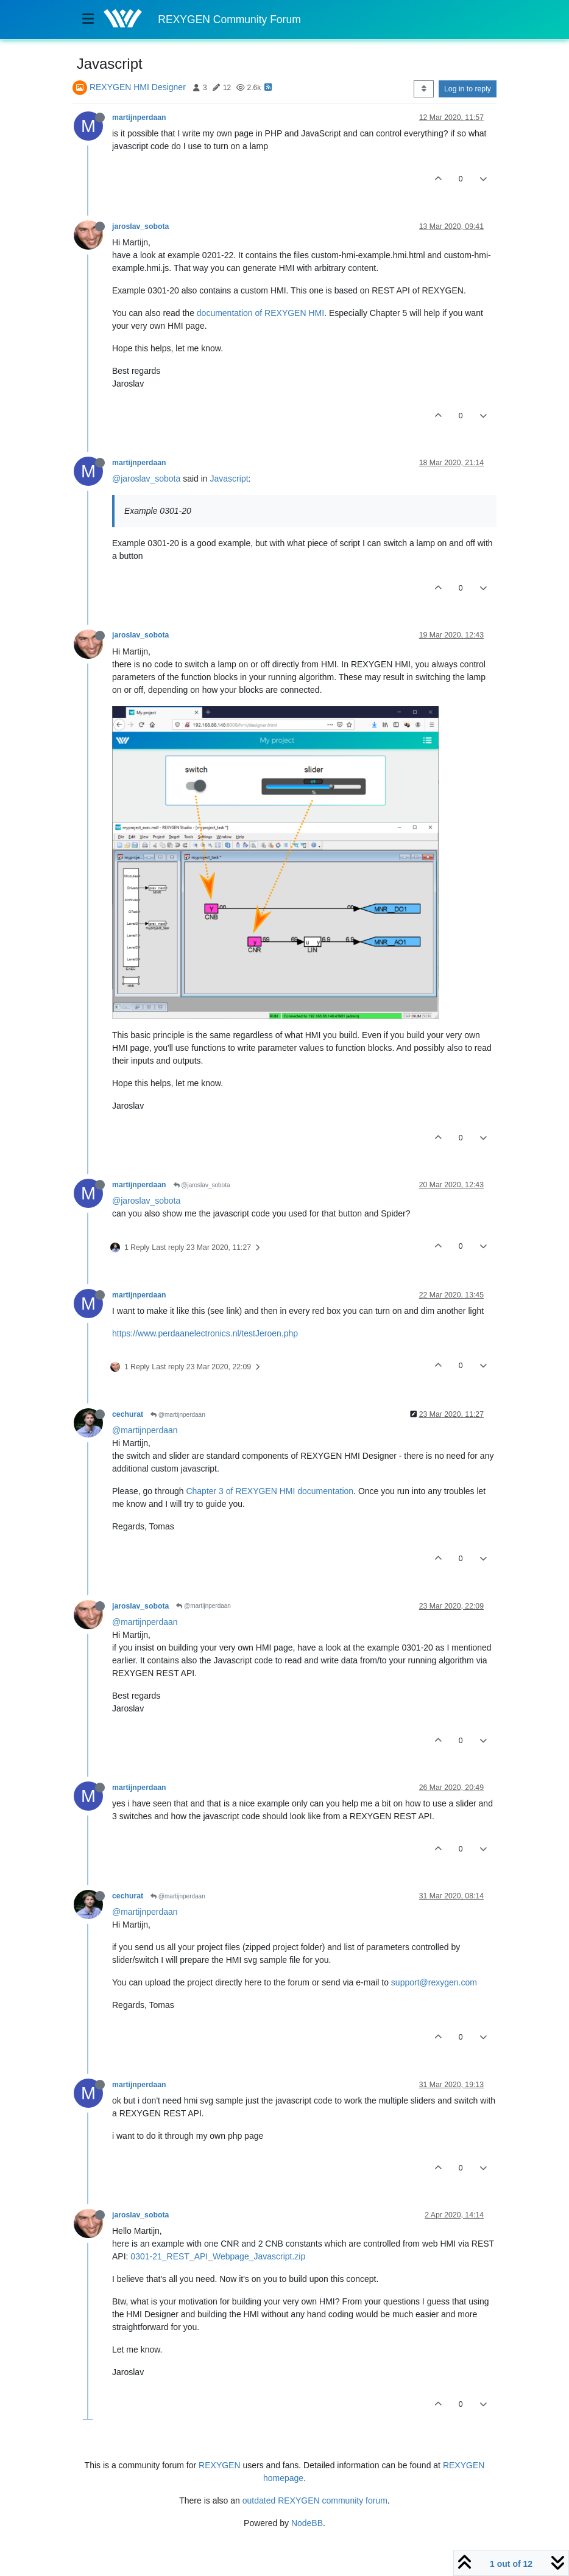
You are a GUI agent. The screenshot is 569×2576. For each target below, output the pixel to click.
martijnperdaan (139, 117)
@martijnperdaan (177, 1414)
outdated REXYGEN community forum (314, 2500)
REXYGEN (219, 2465)
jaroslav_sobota (140, 226)
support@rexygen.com (434, 1982)
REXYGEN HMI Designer (138, 87)
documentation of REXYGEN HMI (260, 313)
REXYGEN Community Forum (229, 19)
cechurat (127, 1414)
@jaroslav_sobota (146, 478)
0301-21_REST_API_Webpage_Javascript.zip (217, 2256)
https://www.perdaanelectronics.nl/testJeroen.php (205, 1333)
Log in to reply (467, 89)
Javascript (229, 478)
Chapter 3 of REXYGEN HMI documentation (269, 1491)
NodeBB (307, 2523)
